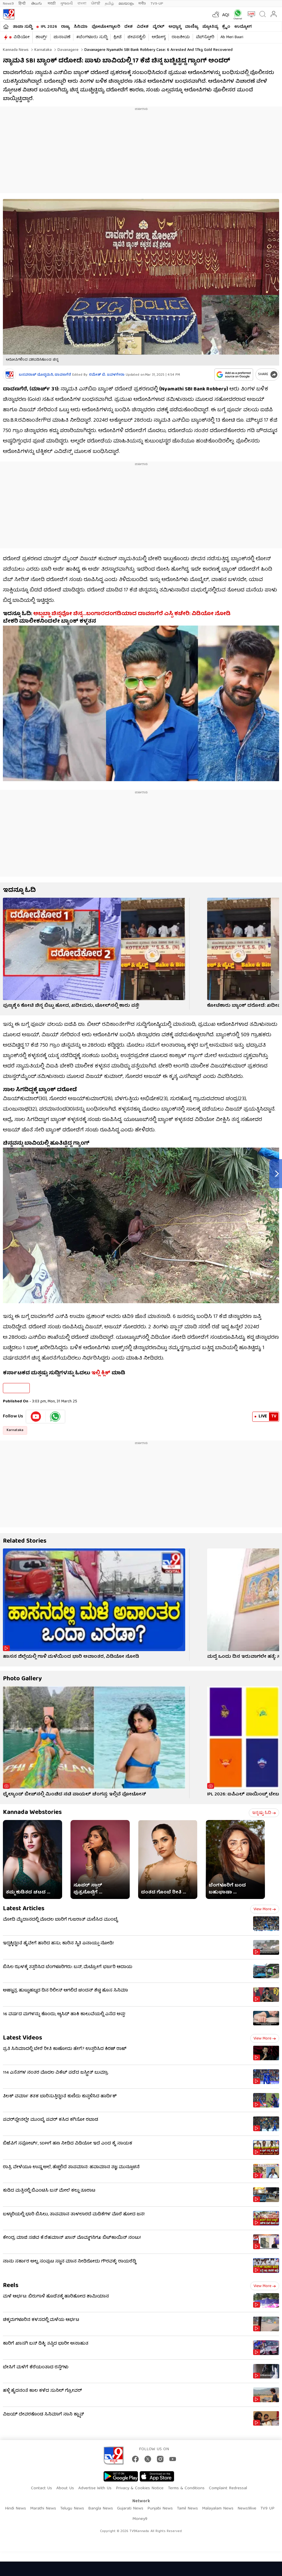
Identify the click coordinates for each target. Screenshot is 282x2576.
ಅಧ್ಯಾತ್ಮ (174, 26)
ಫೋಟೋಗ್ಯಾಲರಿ (106, 26)
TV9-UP (157, 4)
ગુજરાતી (66, 4)
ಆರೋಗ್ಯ (159, 37)
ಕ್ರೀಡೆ (117, 37)
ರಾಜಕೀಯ (181, 37)
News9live (247, 2508)
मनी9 (142, 4)
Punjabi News (160, 2508)
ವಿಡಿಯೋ (21, 37)
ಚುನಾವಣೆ (61, 37)
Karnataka (42, 50)
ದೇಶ (128, 26)
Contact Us (41, 2488)
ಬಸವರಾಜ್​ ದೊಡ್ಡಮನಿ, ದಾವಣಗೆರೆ (45, 375)
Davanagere (67, 50)
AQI (225, 15)
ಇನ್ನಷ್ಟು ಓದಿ (264, 1813)
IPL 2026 (49, 26)
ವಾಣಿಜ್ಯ (191, 26)
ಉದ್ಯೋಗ (243, 26)
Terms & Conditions (186, 2488)
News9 (8, 4)
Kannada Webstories (32, 1812)
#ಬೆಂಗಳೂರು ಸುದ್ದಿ (91, 37)
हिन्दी (22, 4)
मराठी (51, 4)
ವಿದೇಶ (143, 26)
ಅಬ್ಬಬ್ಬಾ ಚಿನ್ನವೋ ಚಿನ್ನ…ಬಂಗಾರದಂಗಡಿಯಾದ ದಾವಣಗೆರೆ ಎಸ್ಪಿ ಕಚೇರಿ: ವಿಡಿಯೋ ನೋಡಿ (132, 614)
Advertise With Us (95, 2488)
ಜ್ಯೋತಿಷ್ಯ (210, 26)
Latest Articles (23, 1909)
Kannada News (16, 50)
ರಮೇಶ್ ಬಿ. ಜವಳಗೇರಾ (107, 375)
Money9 (139, 2519)
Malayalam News (217, 2508)
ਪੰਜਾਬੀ (95, 4)
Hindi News (15, 2508)
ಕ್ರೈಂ (226, 26)
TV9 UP (267, 2508)
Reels (10, 2285)
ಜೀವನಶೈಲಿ (136, 37)
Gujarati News (130, 2508)
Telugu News (72, 2508)
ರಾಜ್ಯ (65, 26)
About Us (65, 2488)
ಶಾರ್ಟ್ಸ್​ (41, 37)
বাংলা (81, 4)
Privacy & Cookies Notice (140, 2488)
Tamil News (187, 2508)
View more (264, 1909)
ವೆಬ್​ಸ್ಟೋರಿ (205, 37)
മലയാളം (126, 4)
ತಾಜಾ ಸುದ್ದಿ (22, 26)
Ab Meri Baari (231, 37)
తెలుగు (37, 4)
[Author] (9, 374)
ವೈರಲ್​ (158, 26)
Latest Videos (22, 2038)
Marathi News (43, 2508)
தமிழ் (109, 4)
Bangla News (100, 2508)
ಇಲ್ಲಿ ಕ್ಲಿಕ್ (100, 1373)
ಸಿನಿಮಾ (81, 26)
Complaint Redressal (228, 2488)
